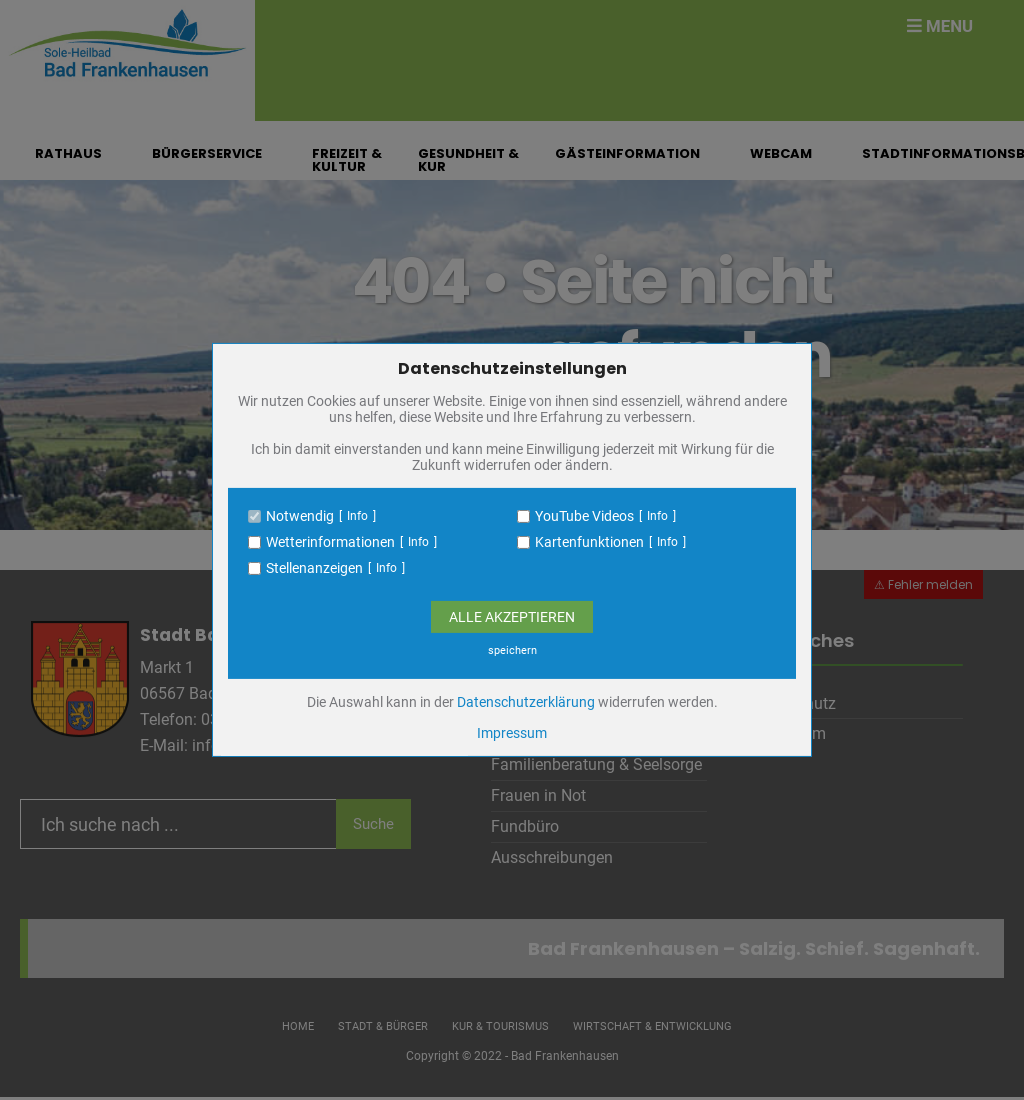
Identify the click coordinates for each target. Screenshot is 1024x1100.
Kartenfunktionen (589, 542)
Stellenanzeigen (314, 568)
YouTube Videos (584, 516)
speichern (512, 650)
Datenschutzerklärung (526, 702)
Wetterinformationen (330, 542)
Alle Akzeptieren (512, 617)
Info (357, 516)
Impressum (512, 733)
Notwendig (300, 516)
